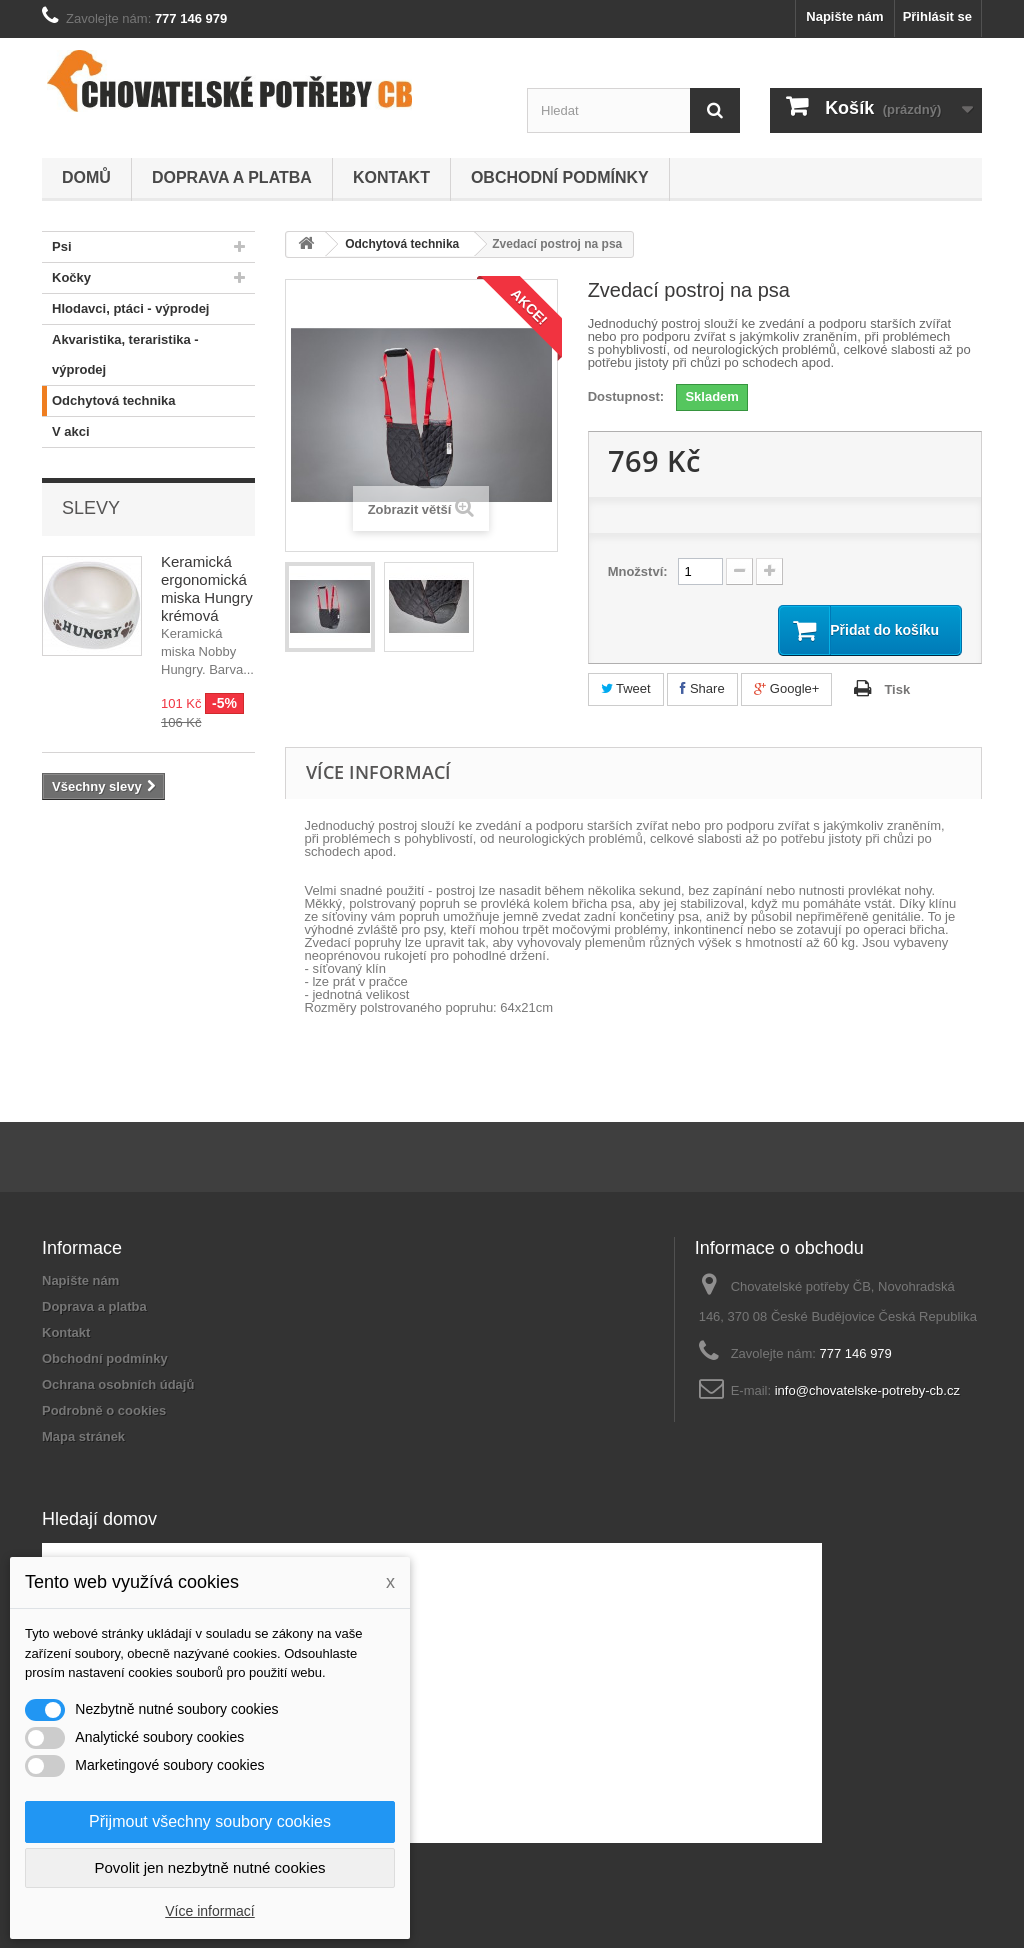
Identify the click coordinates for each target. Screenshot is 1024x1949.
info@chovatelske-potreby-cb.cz (867, 1391)
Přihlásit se (937, 16)
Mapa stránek (83, 1437)
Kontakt (391, 177)
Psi (57, 247)
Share (702, 689)
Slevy (91, 508)
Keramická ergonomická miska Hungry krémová (207, 588)
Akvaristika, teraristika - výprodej (120, 351)
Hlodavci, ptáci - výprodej (126, 309)
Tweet (626, 689)
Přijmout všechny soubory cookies (210, 1821)
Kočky (66, 278)
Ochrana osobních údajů (118, 1385)
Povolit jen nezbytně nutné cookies (210, 1867)
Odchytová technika (109, 401)
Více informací (209, 1911)
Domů (86, 177)
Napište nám (844, 16)
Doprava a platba (232, 177)
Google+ (786, 689)
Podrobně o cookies (104, 1411)
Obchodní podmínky (560, 177)
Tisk (897, 690)
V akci (66, 432)
